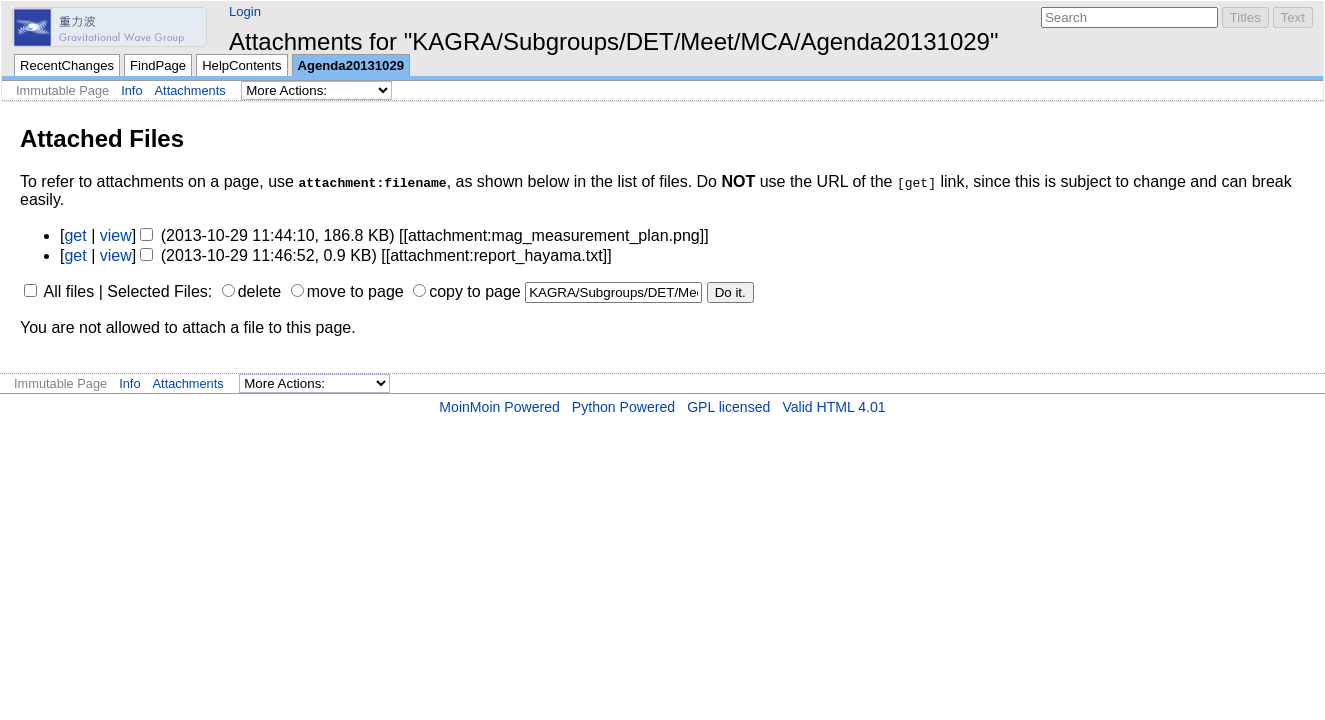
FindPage (158, 65)
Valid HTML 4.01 (833, 407)
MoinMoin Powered (499, 407)
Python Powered (623, 407)
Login (245, 11)
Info (131, 90)
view (116, 235)
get (75, 235)
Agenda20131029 (351, 65)
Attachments (190, 90)
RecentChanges (67, 65)
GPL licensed (728, 407)
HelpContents (241, 65)
